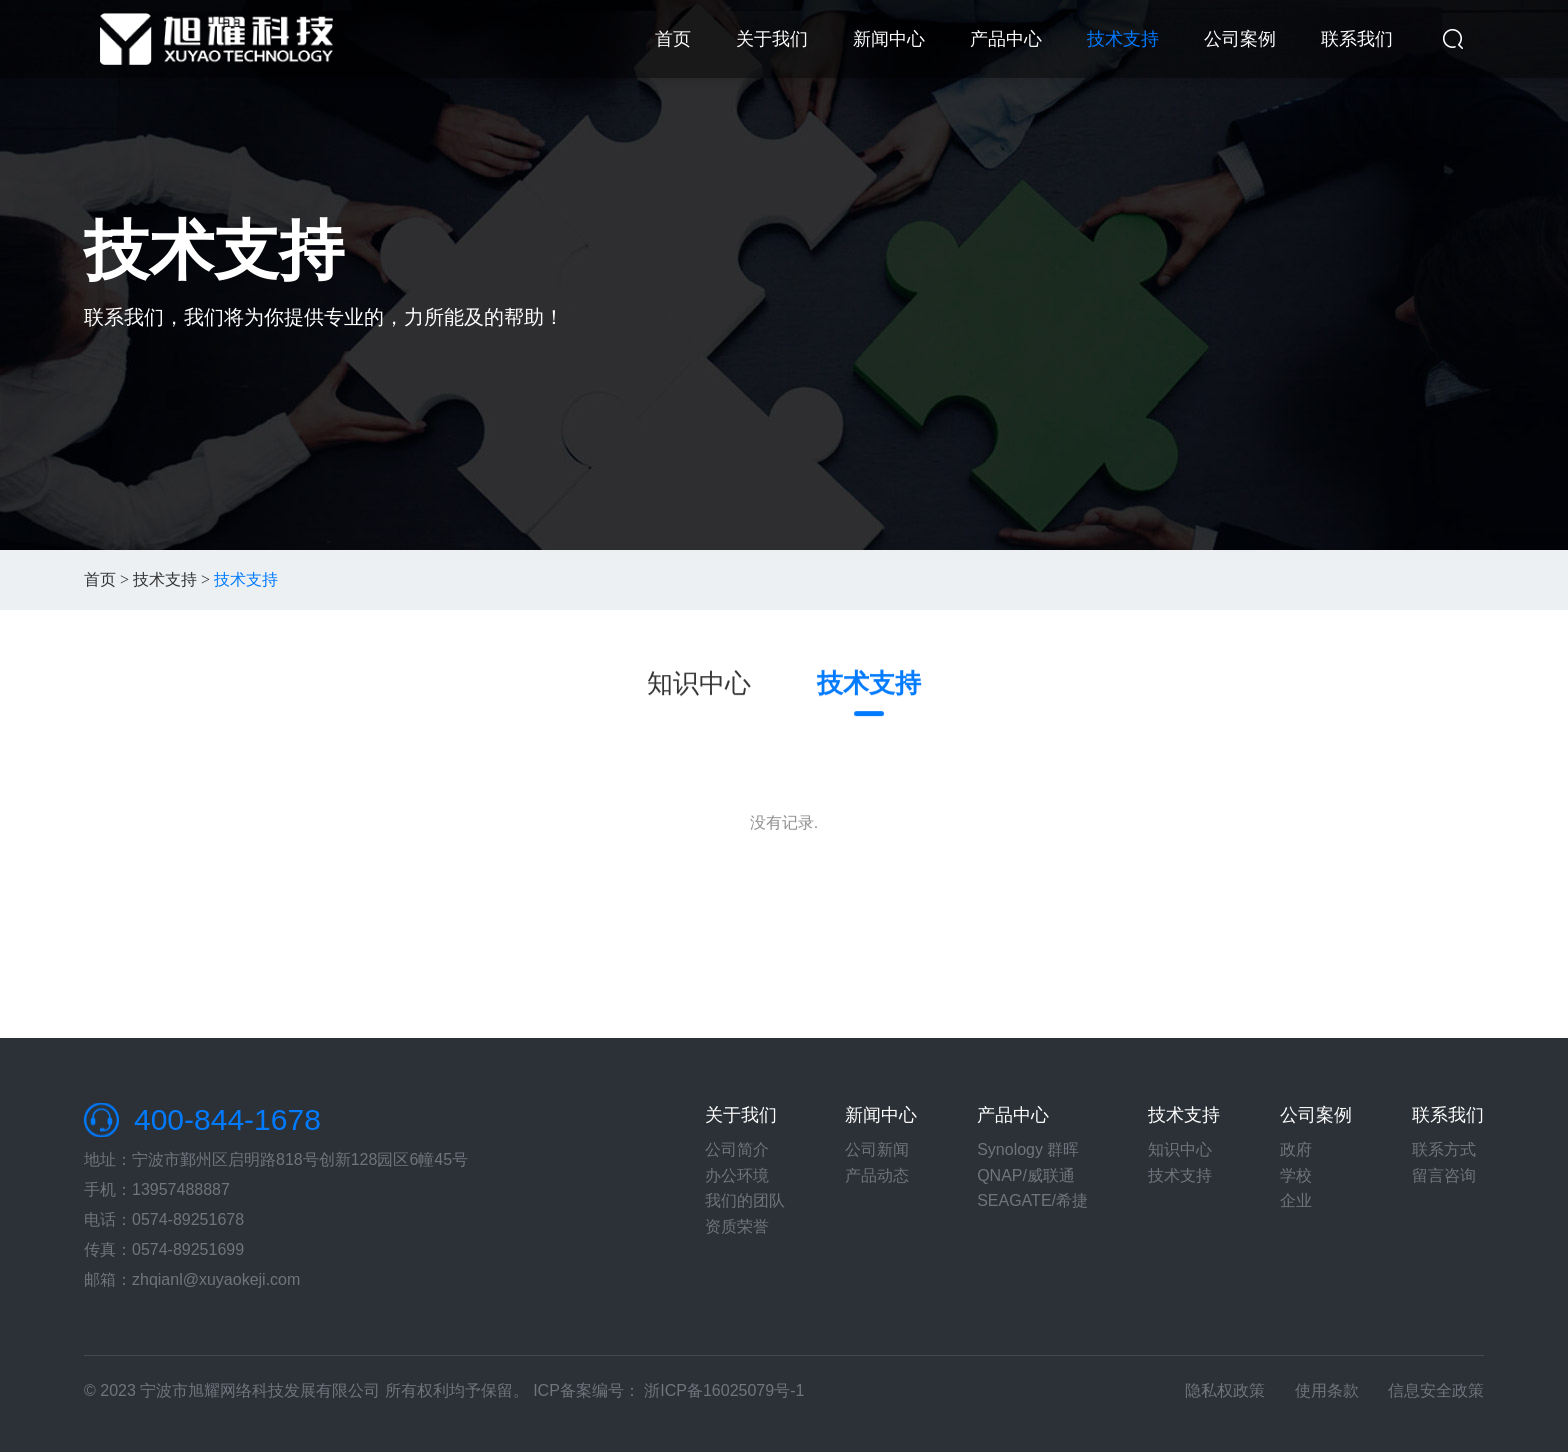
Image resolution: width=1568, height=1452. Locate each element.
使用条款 (1327, 1390)
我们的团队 (745, 1200)
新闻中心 (889, 39)
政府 (1296, 1149)
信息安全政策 (1436, 1390)
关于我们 (772, 39)
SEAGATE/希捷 (1032, 1200)
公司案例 (1240, 39)
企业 (1296, 1200)
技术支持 (1123, 39)
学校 (1296, 1175)
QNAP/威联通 (1026, 1175)
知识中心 (699, 684)
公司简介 (737, 1149)
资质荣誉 (737, 1226)
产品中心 (1006, 39)
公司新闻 (877, 1149)
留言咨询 (1444, 1175)
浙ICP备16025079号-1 (724, 1390)
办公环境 (737, 1175)
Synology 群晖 (1028, 1149)
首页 (673, 39)
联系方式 (1444, 1149)
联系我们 (1357, 39)
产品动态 (877, 1175)
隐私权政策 (1225, 1390)
